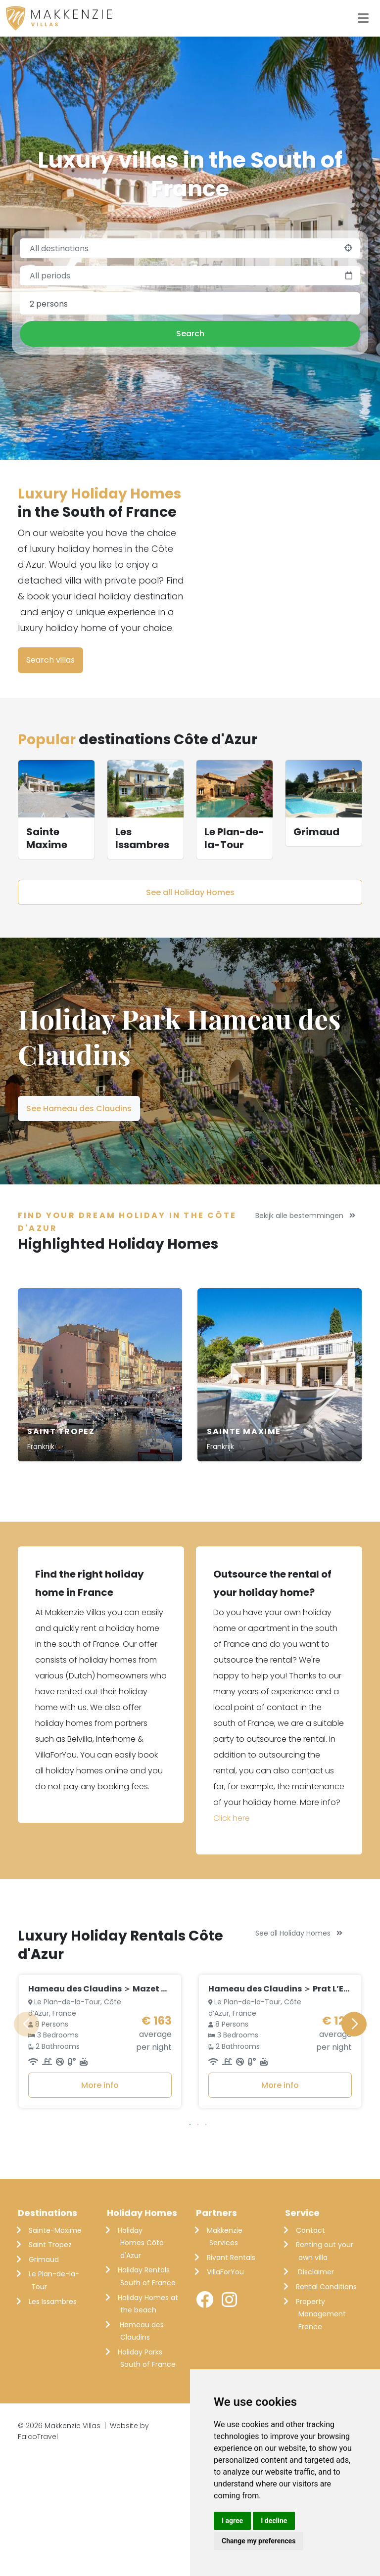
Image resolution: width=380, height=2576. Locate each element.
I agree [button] (232, 2521)
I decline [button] (274, 2521)
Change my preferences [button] (258, 2541)
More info (100, 2207)
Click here (231, 1818)
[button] (190, 2246)
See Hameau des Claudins (79, 1108)
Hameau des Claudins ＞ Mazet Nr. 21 (105, 2111)
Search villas (50, 660)
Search (190, 333)
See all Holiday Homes (190, 892)
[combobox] (190, 303)
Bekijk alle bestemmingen (305, 1215)
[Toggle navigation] (363, 18)
